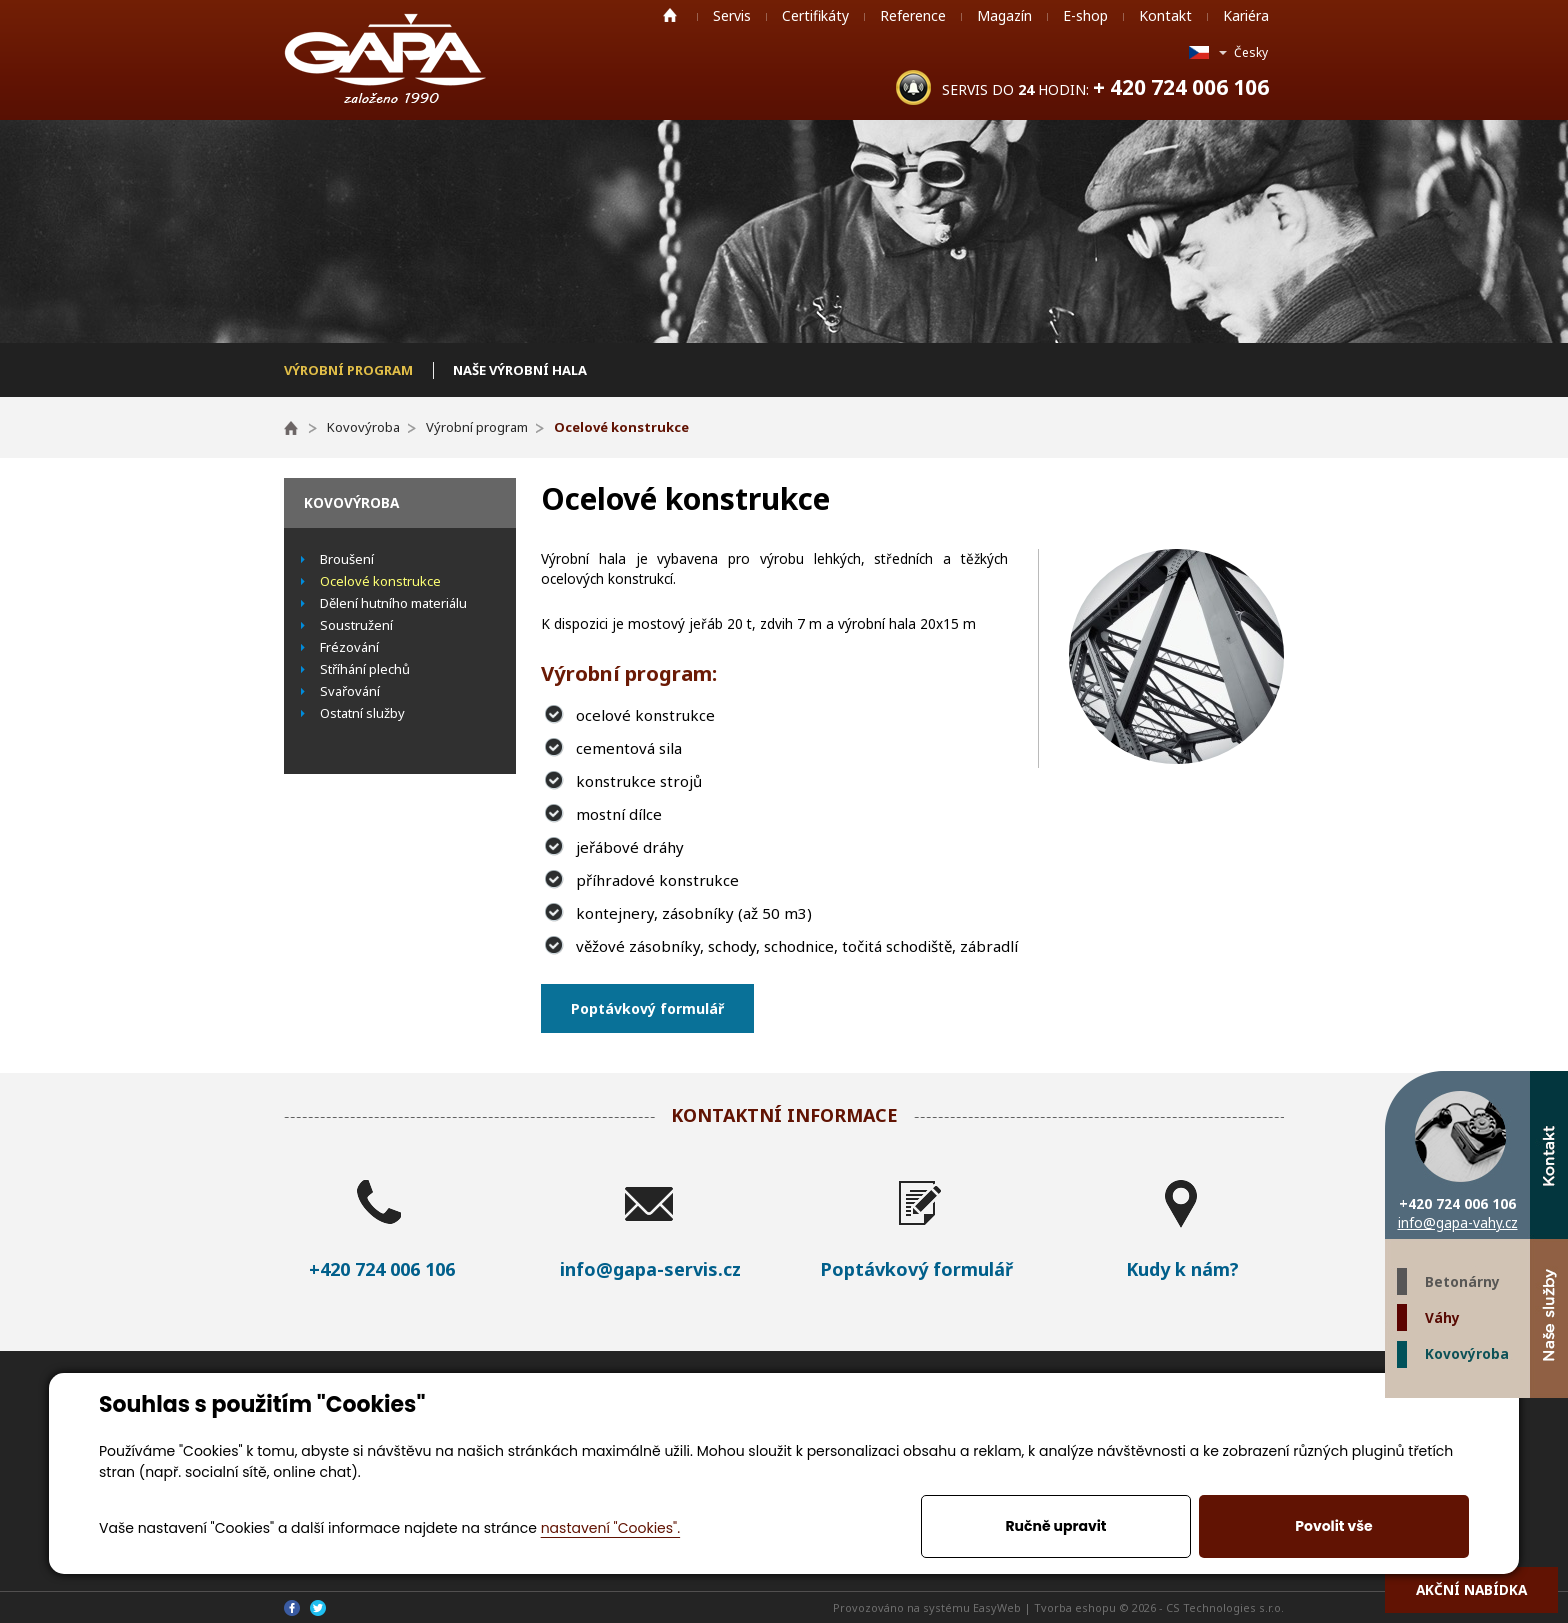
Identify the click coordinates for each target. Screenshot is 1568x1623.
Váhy (1442, 1317)
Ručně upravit (1055, 1526)
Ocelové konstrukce (380, 581)
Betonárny (1462, 1281)
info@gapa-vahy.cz (1458, 1222)
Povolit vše (1333, 1526)
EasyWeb (997, 1607)
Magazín (1004, 15)
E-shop (1085, 15)
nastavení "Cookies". (610, 1528)
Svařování (350, 691)
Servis (732, 15)
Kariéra (1246, 15)
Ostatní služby (362, 713)
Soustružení (356, 625)
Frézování (349, 647)
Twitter (1511, 1417)
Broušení (347, 559)
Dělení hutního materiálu (393, 603)
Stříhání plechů (365, 669)
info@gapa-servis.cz (650, 1269)
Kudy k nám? (1182, 1269)
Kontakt (1165, 15)
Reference (913, 15)
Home (670, 15)
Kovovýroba (1467, 1353)
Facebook (1549, 1417)
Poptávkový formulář (647, 1008)
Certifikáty (815, 15)
